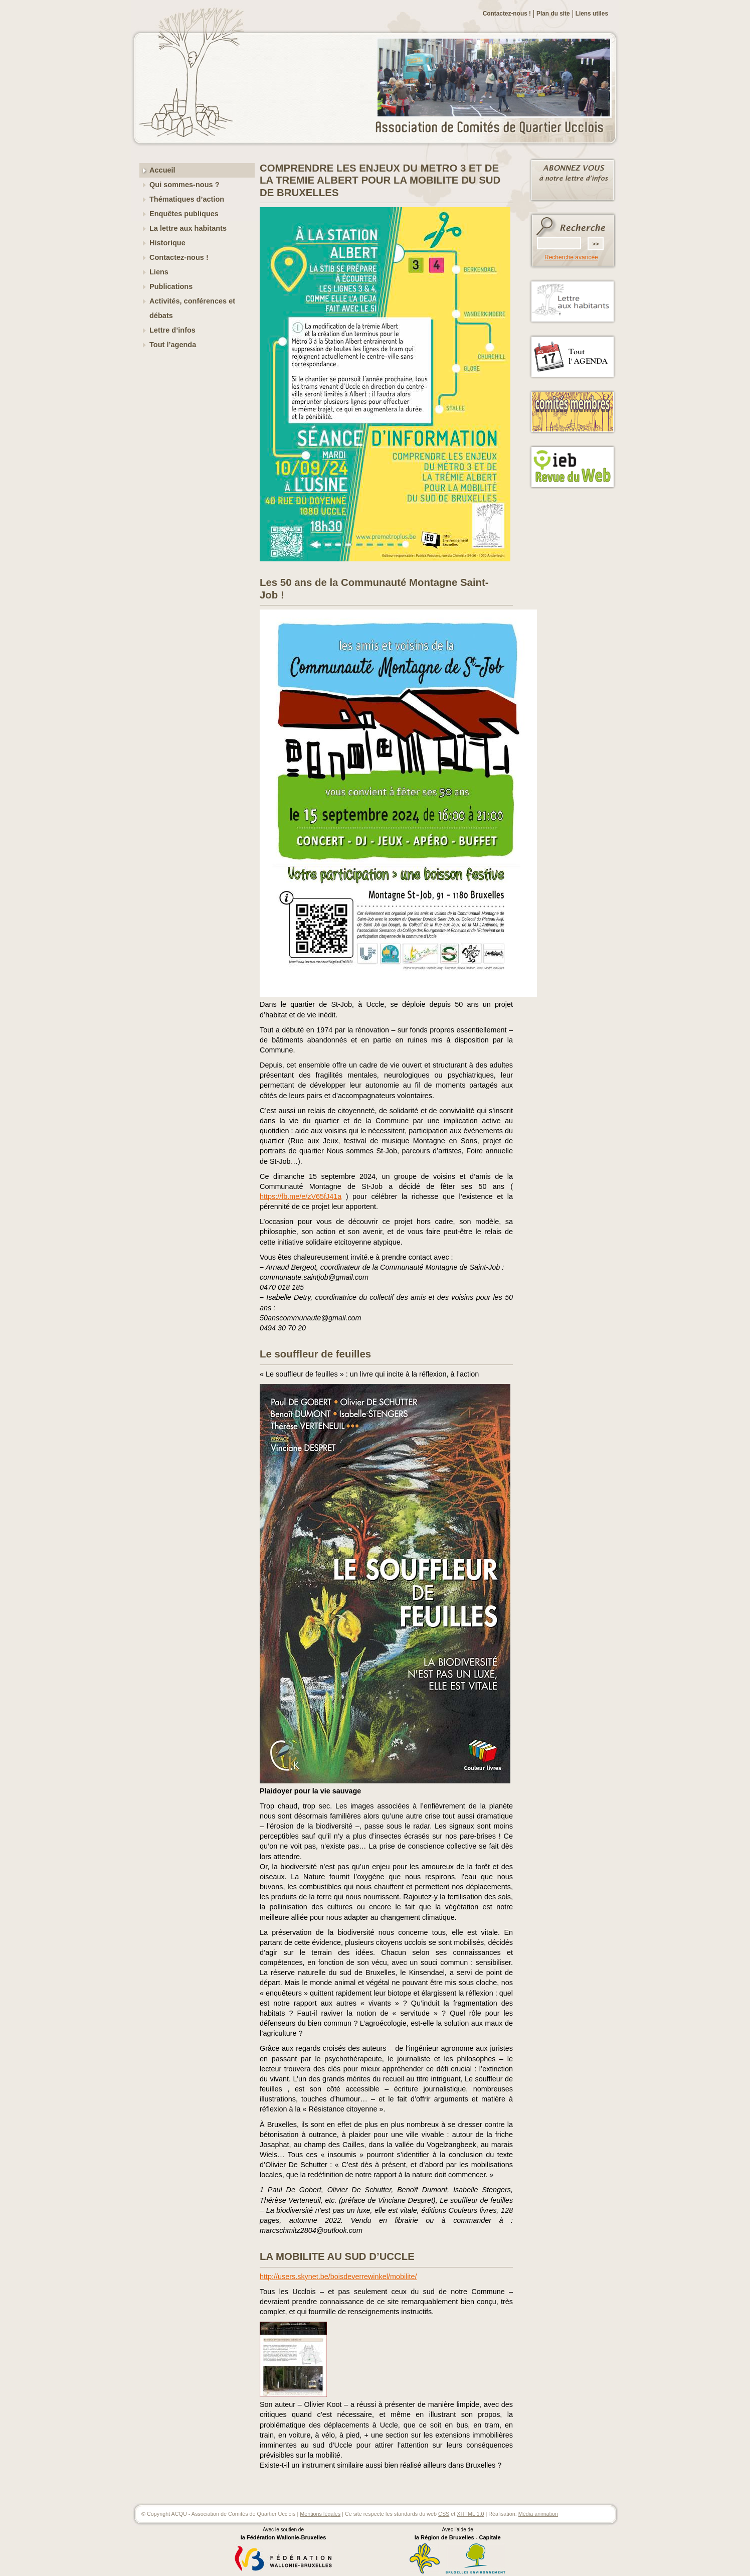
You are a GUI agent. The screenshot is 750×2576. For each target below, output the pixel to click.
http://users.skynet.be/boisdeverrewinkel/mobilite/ (338, 2276)
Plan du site (553, 13)
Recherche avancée (571, 257)
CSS (443, 2514)
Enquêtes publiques (184, 214)
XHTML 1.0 (470, 2514)
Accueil (162, 170)
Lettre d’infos (172, 330)
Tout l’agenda (172, 345)
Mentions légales (320, 2514)
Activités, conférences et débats (192, 308)
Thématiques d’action (186, 199)
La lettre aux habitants (188, 228)
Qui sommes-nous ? (184, 185)
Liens (158, 272)
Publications (171, 286)
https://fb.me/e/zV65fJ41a (300, 1196)
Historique (167, 243)
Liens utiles (592, 13)
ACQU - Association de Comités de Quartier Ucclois (495, 128)
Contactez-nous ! (507, 13)
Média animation (538, 2514)
